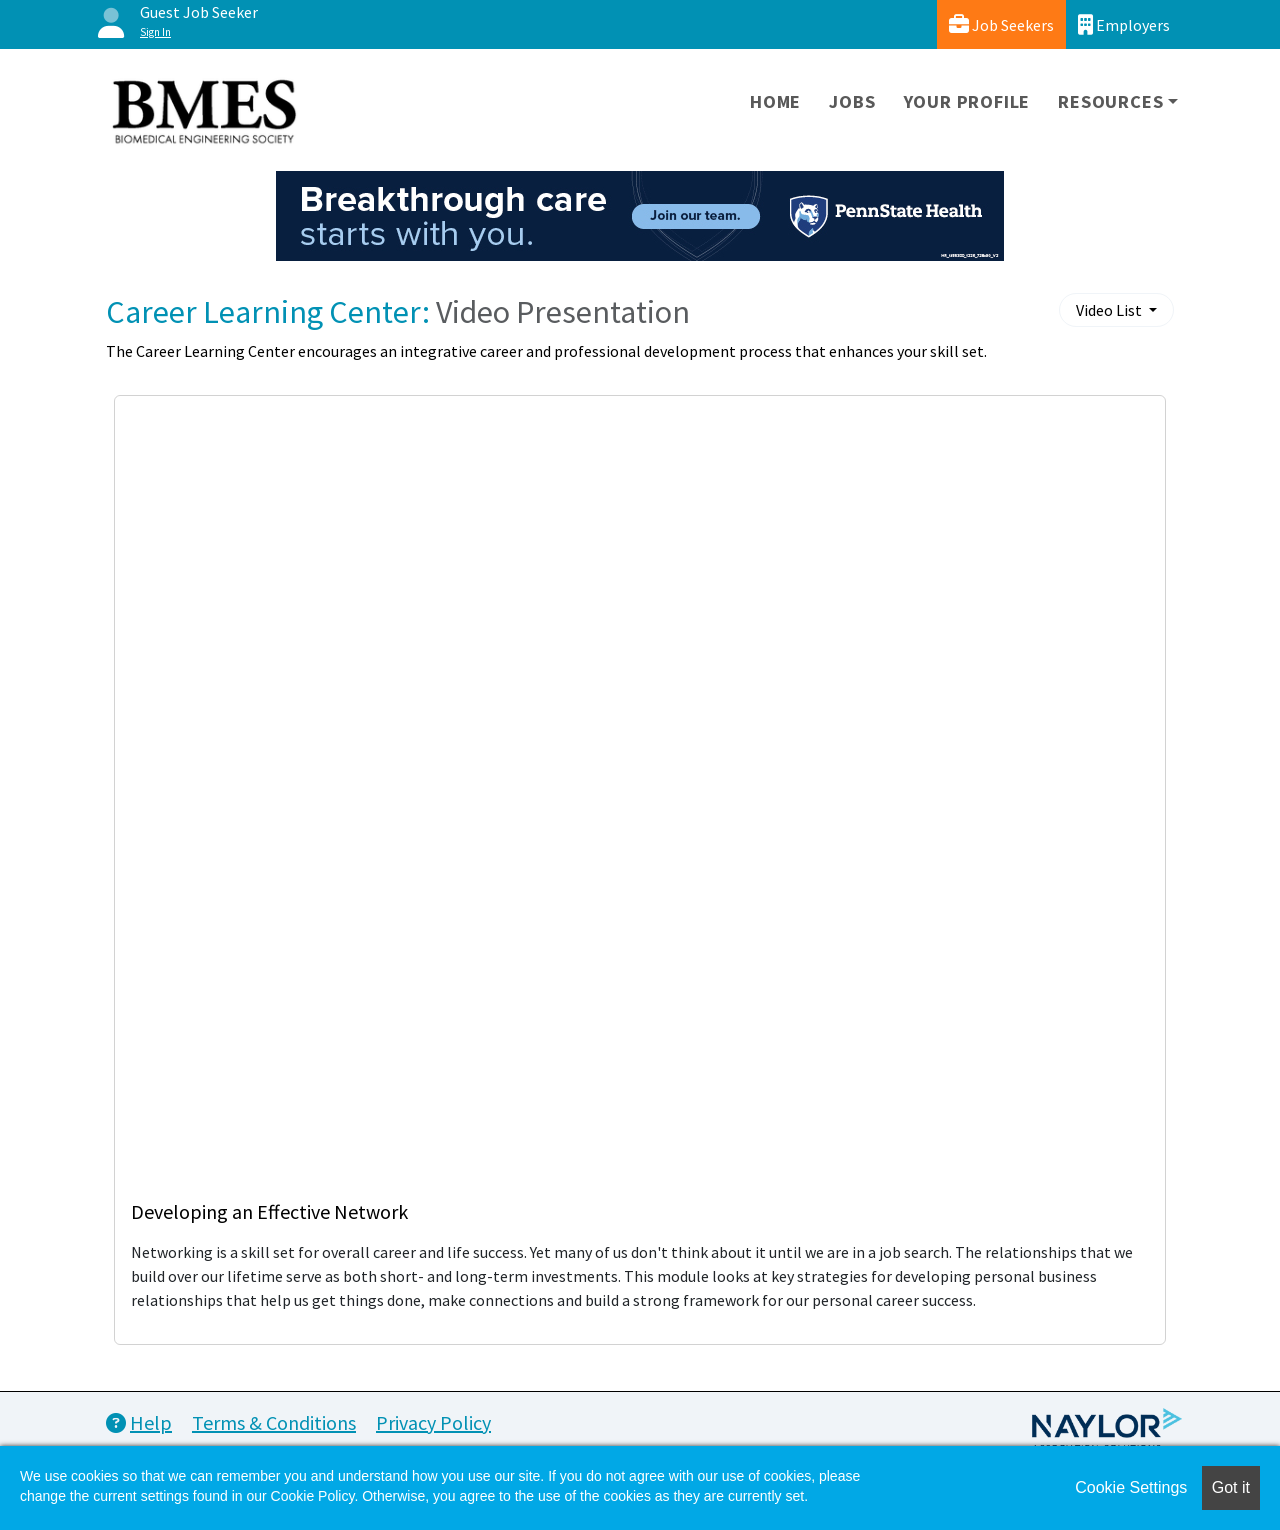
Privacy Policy (433, 1422)
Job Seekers (1001, 24)
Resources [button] (1110, 101)
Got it (1231, 1487)
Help (139, 1422)
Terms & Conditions (274, 1422)
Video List (1110, 310)
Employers (1124, 24)
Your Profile (967, 101)
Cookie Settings (1131, 1487)
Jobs (852, 101)
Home (775, 101)
